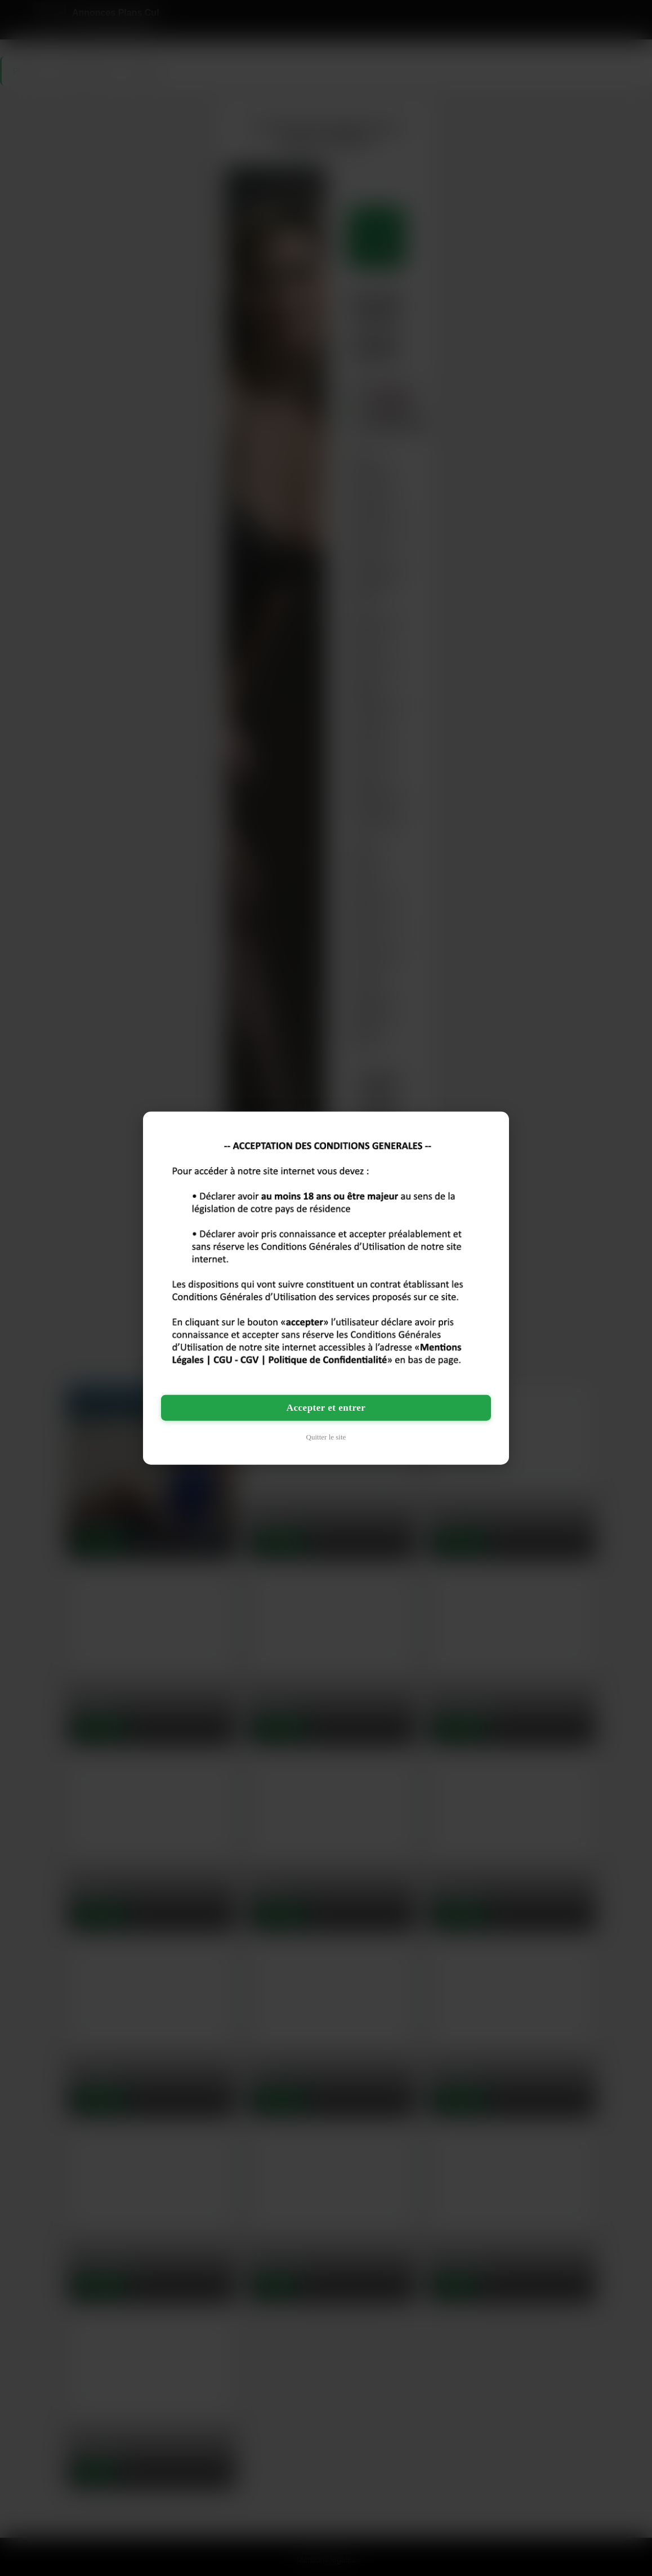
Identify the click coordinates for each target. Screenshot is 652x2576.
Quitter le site (326, 1436)
